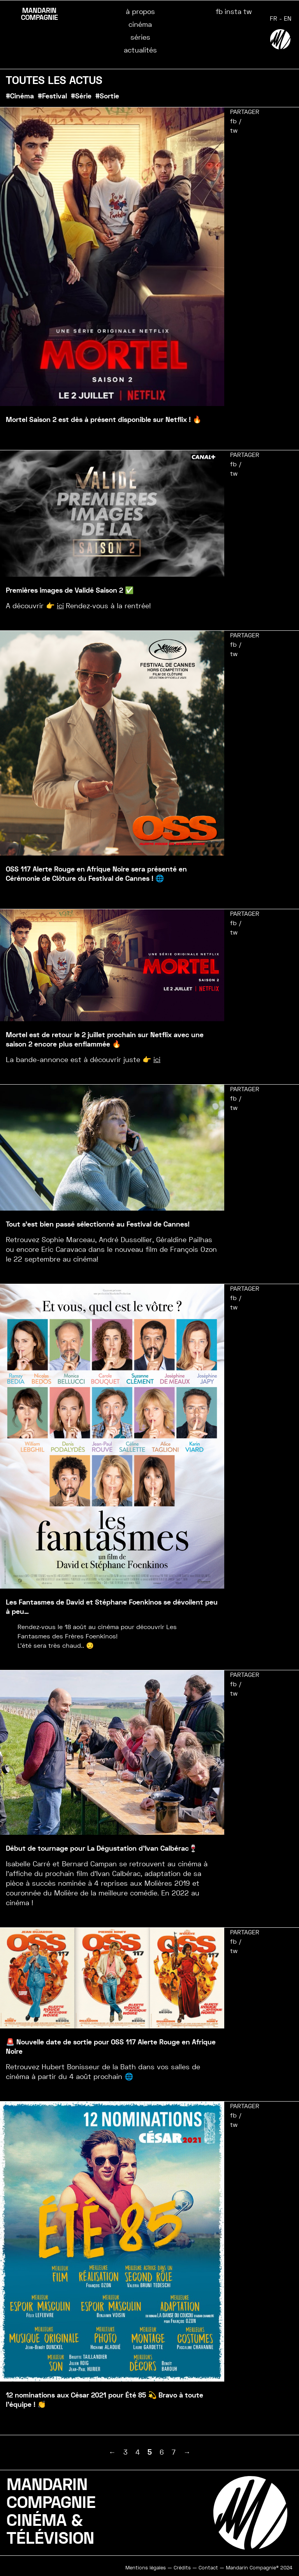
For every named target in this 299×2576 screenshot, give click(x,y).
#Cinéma (20, 96)
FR (273, 18)
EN (287, 18)
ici (60, 605)
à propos (140, 11)
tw (247, 11)
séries (140, 37)
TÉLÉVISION (50, 2538)
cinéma (140, 24)
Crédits (182, 2567)
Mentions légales (145, 2567)
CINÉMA (37, 2520)
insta (233, 11)
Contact (208, 2567)
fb (219, 11)
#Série (81, 96)
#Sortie (107, 96)
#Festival (52, 96)
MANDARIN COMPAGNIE (39, 14)
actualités (140, 50)
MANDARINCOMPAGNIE (51, 2493)
